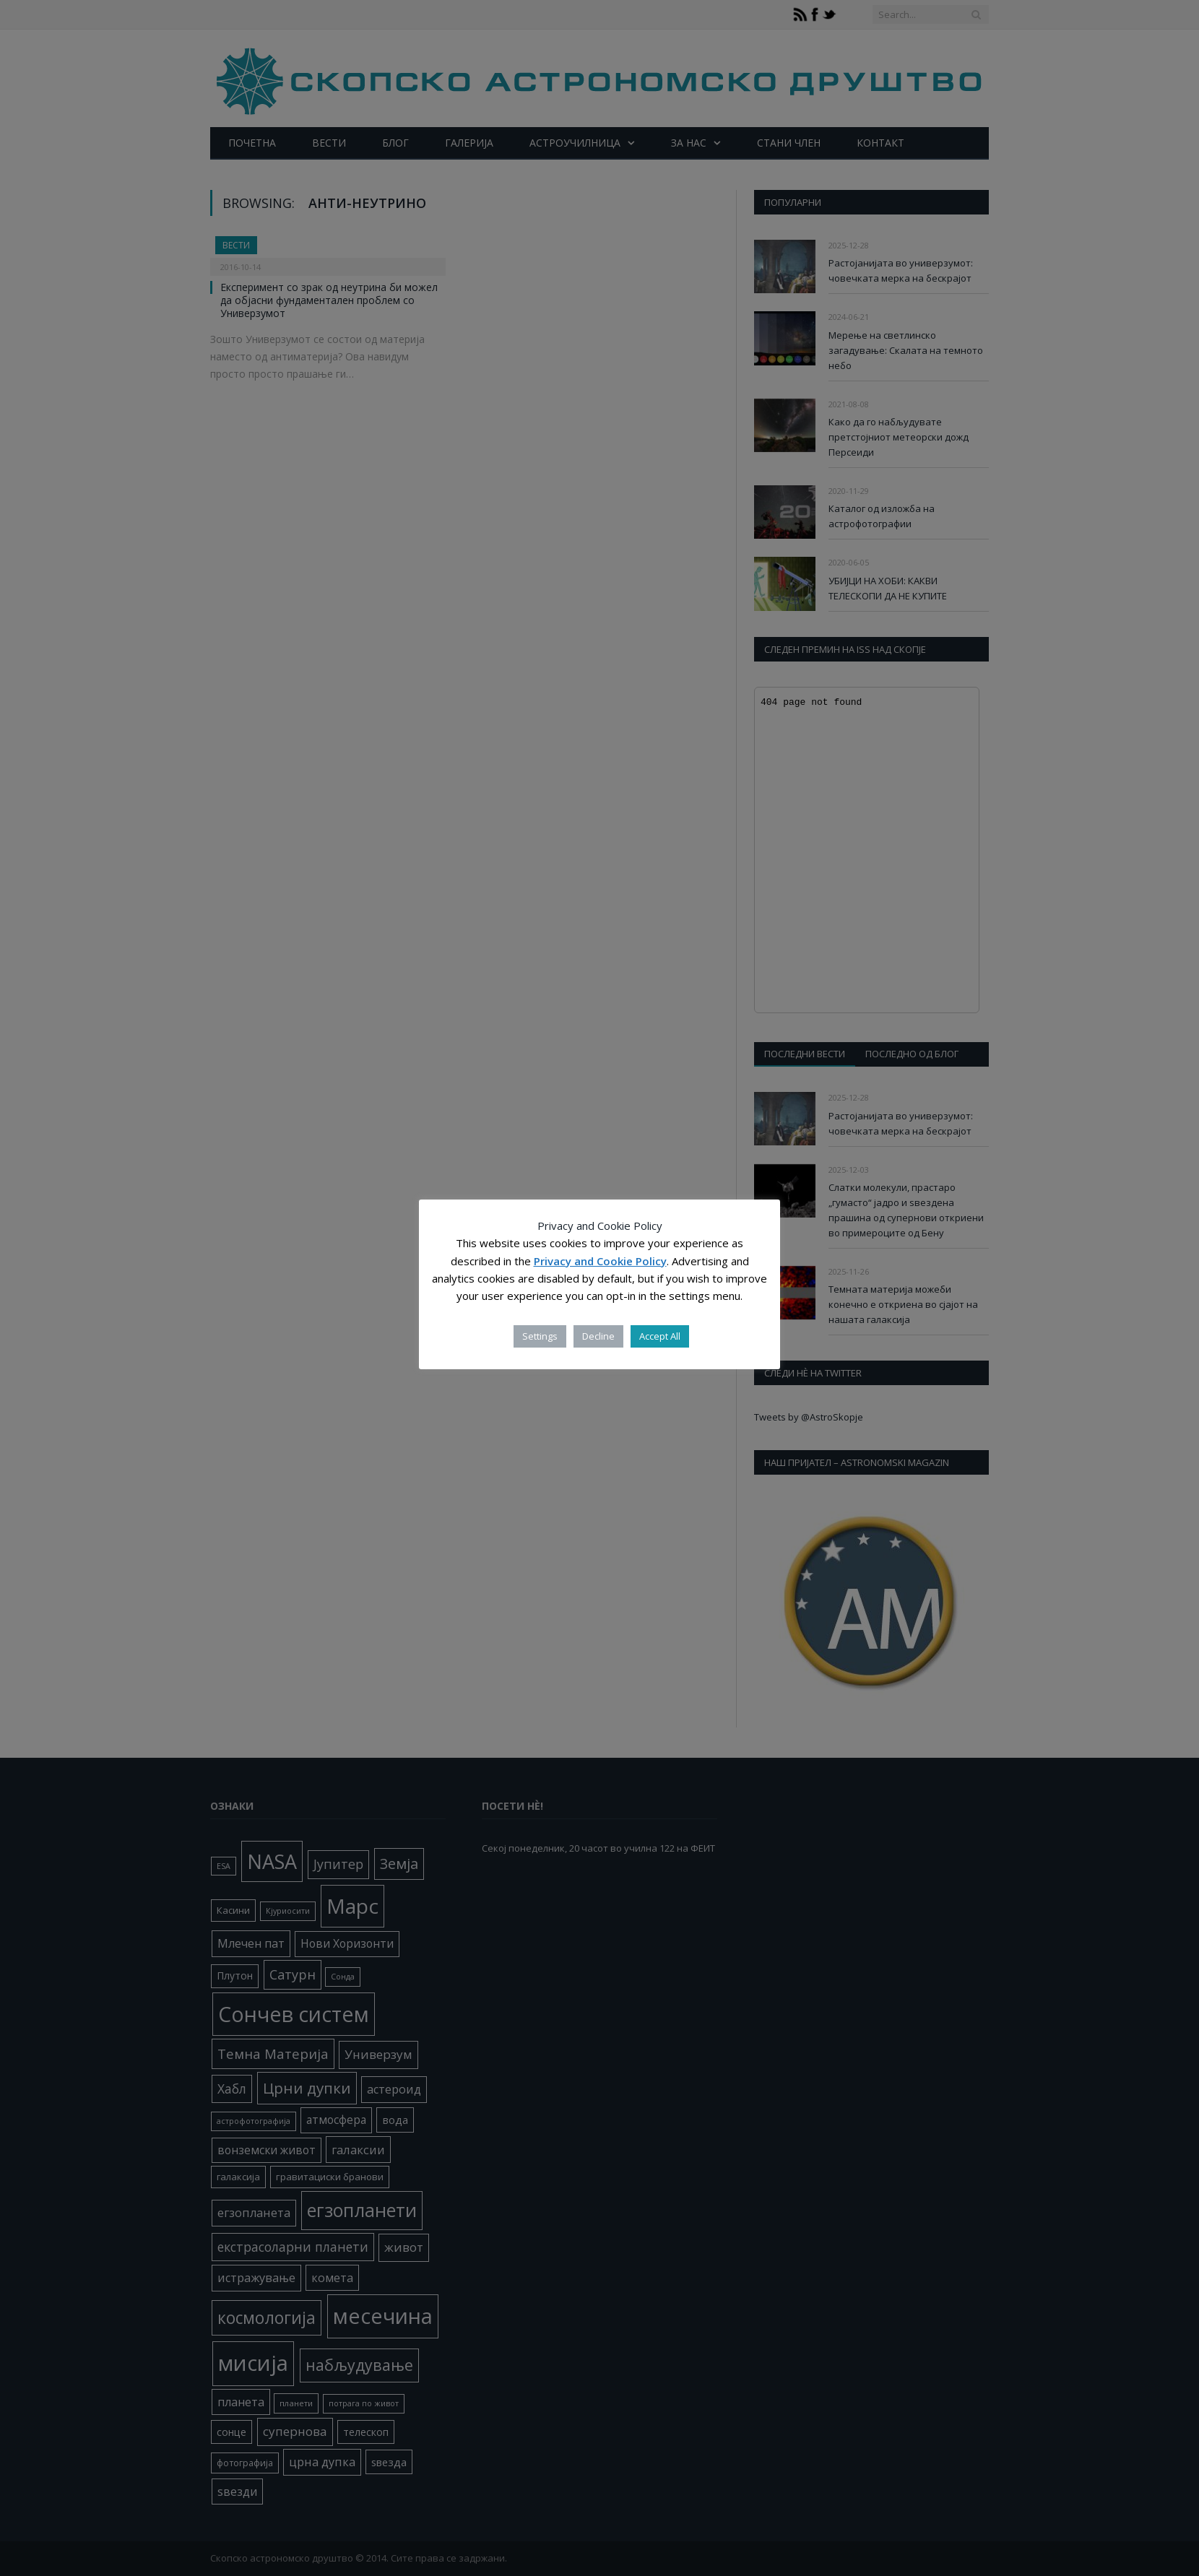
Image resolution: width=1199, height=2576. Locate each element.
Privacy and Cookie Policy (600, 1261)
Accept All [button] (659, 1336)
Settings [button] (540, 1336)
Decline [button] (598, 1336)
